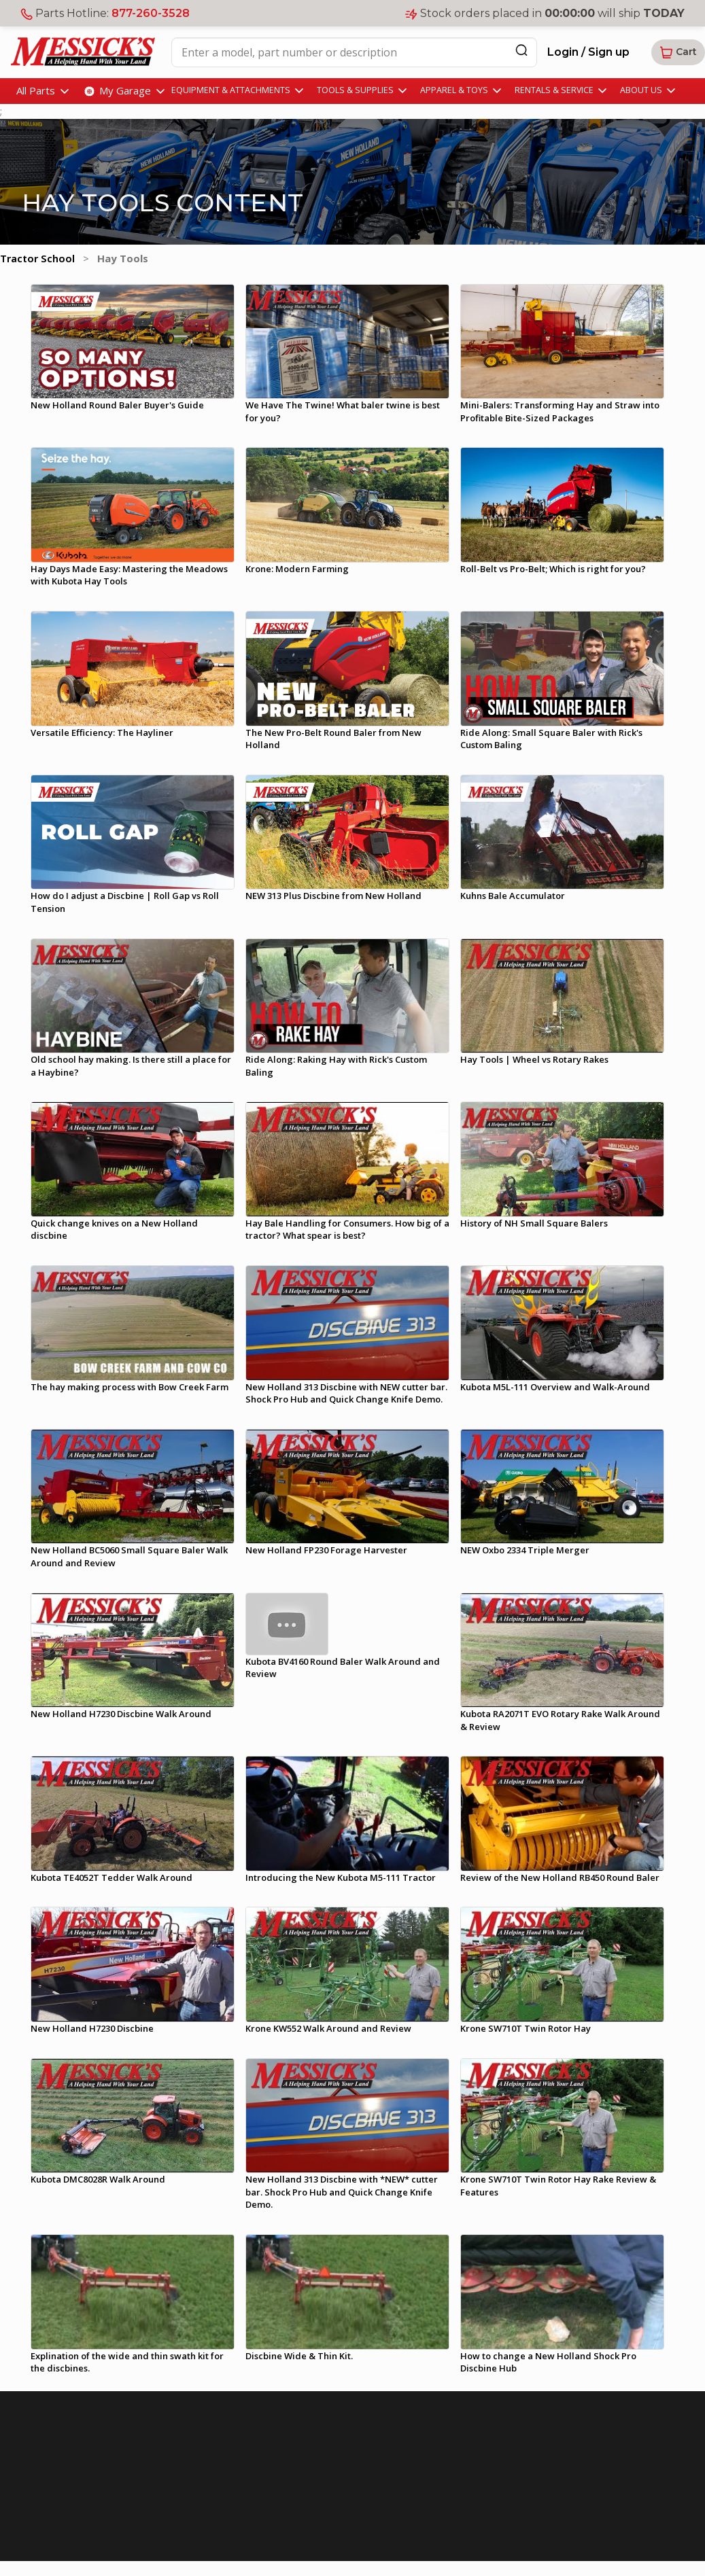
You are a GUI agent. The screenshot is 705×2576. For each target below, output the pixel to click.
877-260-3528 (150, 13)
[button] (678, 52)
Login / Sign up (588, 52)
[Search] (521, 50)
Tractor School (37, 258)
